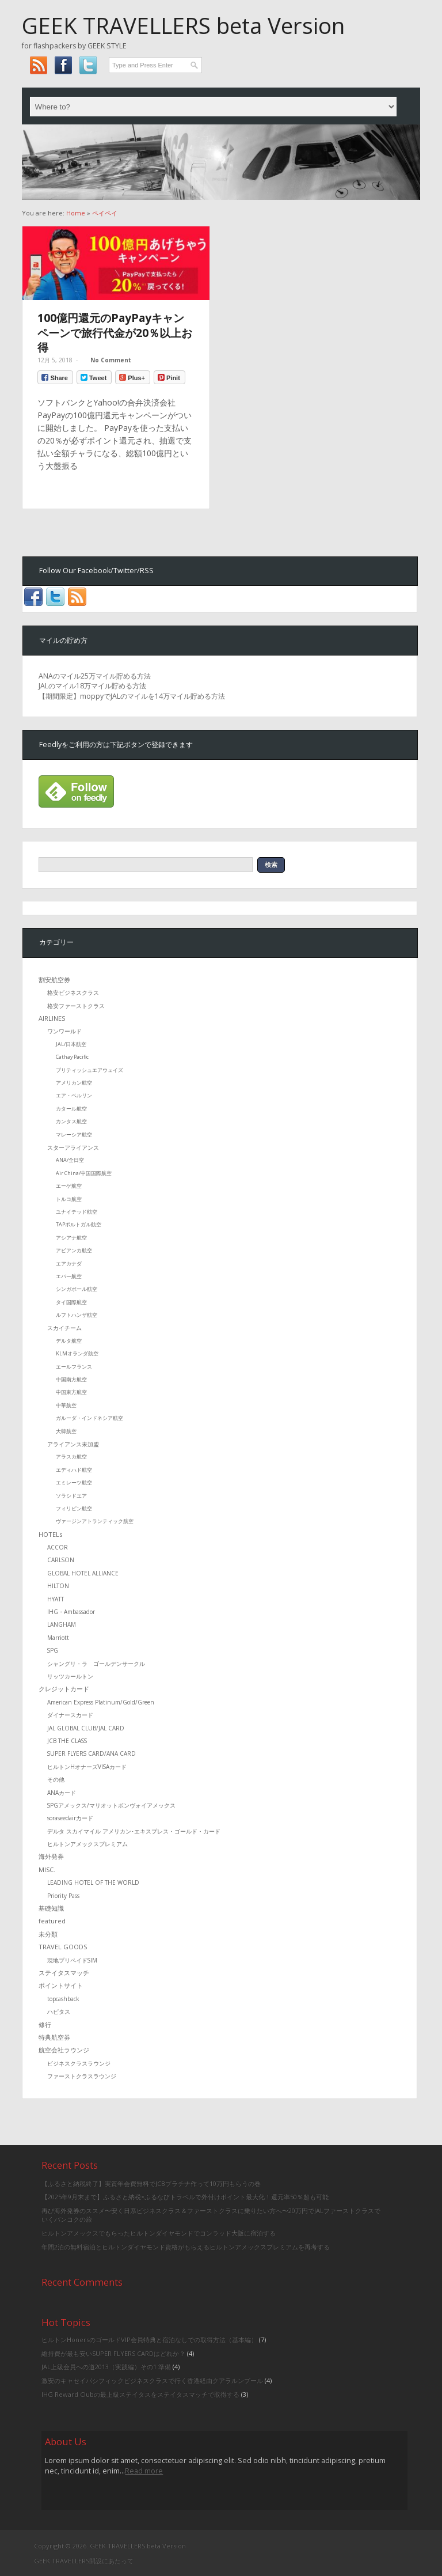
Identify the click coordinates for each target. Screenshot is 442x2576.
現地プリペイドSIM (72, 1960)
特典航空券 (54, 2037)
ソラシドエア (71, 1495)
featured (52, 1920)
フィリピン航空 (74, 1508)
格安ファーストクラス (76, 1006)
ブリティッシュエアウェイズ (89, 1070)
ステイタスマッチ (64, 1972)
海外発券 (51, 1856)
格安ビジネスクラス (73, 992)
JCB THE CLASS (67, 1741)
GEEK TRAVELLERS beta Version (183, 25)
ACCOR (57, 1547)
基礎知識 (51, 1908)
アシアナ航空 (71, 1237)
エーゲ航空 (69, 1185)
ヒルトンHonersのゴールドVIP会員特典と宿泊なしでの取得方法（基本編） (149, 2339)
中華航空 (66, 1405)
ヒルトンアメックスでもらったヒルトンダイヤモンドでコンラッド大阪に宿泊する (158, 2233)
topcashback (63, 1999)
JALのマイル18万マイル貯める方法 (92, 686)
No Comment (110, 360)
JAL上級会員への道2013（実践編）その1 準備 (106, 2366)
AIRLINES (52, 1018)
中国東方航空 (71, 1392)
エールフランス (74, 1366)
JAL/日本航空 (71, 1044)
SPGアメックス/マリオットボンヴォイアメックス (111, 1805)
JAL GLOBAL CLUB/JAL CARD (85, 1728)
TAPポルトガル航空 (78, 1224)
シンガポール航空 (76, 1289)
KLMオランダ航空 (77, 1353)
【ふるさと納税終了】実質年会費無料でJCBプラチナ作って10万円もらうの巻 (151, 2183)
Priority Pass (63, 1896)
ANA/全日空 (70, 1160)
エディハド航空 (74, 1469)
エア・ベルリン (74, 1095)
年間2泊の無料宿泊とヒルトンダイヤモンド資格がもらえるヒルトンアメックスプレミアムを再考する (185, 2246)
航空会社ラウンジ (64, 2049)
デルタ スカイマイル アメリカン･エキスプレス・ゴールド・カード (133, 1831)
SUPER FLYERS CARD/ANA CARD (91, 1753)
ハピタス (58, 2011)
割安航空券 (54, 979)
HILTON (58, 1586)
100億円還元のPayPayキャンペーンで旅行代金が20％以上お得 (114, 332)
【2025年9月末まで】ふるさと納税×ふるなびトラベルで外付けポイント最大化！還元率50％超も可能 (185, 2196)
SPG (52, 1650)
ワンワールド (64, 1031)
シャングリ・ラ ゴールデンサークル (96, 1664)
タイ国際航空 (71, 1302)
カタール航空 (71, 1108)
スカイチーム (64, 1328)
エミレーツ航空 (74, 1482)
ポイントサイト (61, 1985)
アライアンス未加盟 (73, 1444)
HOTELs (50, 1534)
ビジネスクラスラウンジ (78, 2063)
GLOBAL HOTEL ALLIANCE (83, 1573)
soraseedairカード (70, 1818)
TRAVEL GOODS (63, 1946)
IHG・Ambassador (71, 1612)
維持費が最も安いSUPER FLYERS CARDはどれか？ (113, 2353)
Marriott (58, 1638)
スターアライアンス (73, 1147)
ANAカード (61, 1793)
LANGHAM (61, 1624)
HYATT (55, 1599)
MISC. (47, 1869)
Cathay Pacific (72, 1056)
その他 (55, 1779)
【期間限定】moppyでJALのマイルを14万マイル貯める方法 (132, 696)
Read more (144, 2471)
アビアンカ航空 (74, 1250)
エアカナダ (69, 1263)
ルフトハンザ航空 (76, 1315)
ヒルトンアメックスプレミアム (87, 1844)
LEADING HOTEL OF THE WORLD (93, 1882)
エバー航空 (69, 1276)
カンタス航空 (71, 1121)
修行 (45, 2024)
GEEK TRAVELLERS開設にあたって (84, 2560)
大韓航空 (66, 1431)
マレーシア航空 (74, 1134)
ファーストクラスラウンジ (81, 2076)
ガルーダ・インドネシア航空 (89, 1418)
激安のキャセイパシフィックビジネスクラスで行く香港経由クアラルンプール (152, 2380)
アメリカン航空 (74, 1082)
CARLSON (60, 1560)
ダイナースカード (70, 1715)
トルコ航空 (69, 1199)
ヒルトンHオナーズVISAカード (87, 1767)
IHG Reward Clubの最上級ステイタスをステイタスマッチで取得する (140, 2394)
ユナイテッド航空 (76, 1211)
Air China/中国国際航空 (84, 1173)
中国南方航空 (71, 1379)
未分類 (48, 1934)
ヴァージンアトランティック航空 (95, 1521)
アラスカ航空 (71, 1456)
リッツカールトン (70, 1676)
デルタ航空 (69, 1340)
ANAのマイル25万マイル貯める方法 (95, 676)
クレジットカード (64, 1688)
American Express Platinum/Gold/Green (100, 1702)
